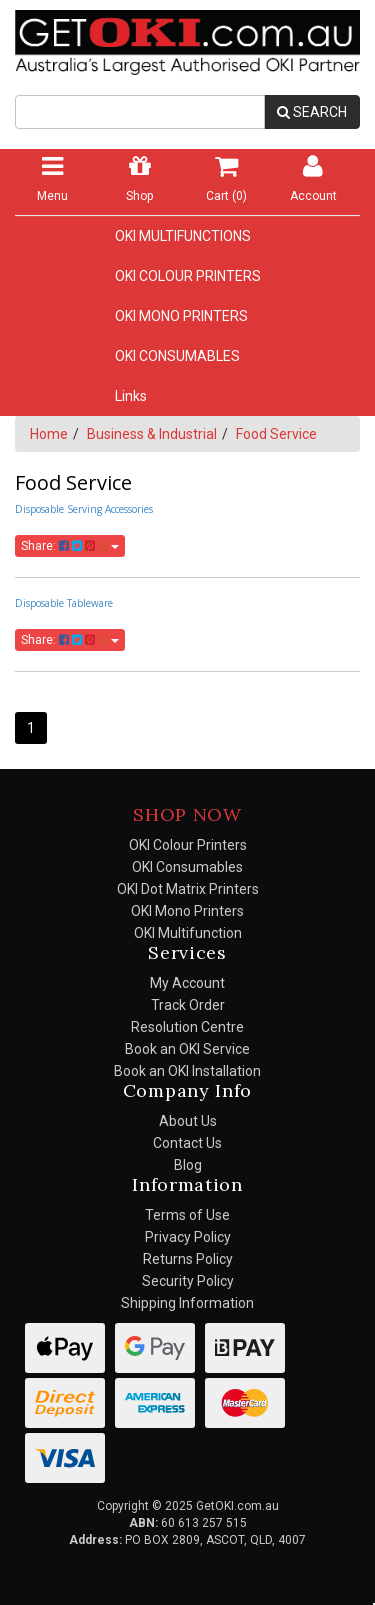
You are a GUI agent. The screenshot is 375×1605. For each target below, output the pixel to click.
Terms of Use (187, 1215)
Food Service (276, 434)
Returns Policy (188, 1259)
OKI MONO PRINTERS (181, 316)
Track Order (188, 1005)
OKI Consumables (187, 867)
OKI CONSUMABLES (177, 356)
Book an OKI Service (187, 1049)
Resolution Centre (187, 1027)
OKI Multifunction (188, 933)
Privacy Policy (188, 1237)
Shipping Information (187, 1303)
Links (131, 396)
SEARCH (312, 112)
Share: (70, 546)
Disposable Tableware (64, 603)
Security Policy (188, 1281)
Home (49, 434)
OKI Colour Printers (188, 845)
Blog (188, 1165)
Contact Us (187, 1143)
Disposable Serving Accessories (84, 509)
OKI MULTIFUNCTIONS (183, 236)
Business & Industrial (152, 434)
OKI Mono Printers (187, 911)
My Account (187, 983)
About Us (188, 1121)
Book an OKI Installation (187, 1071)
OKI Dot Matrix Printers (188, 889)
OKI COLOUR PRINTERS (188, 276)
